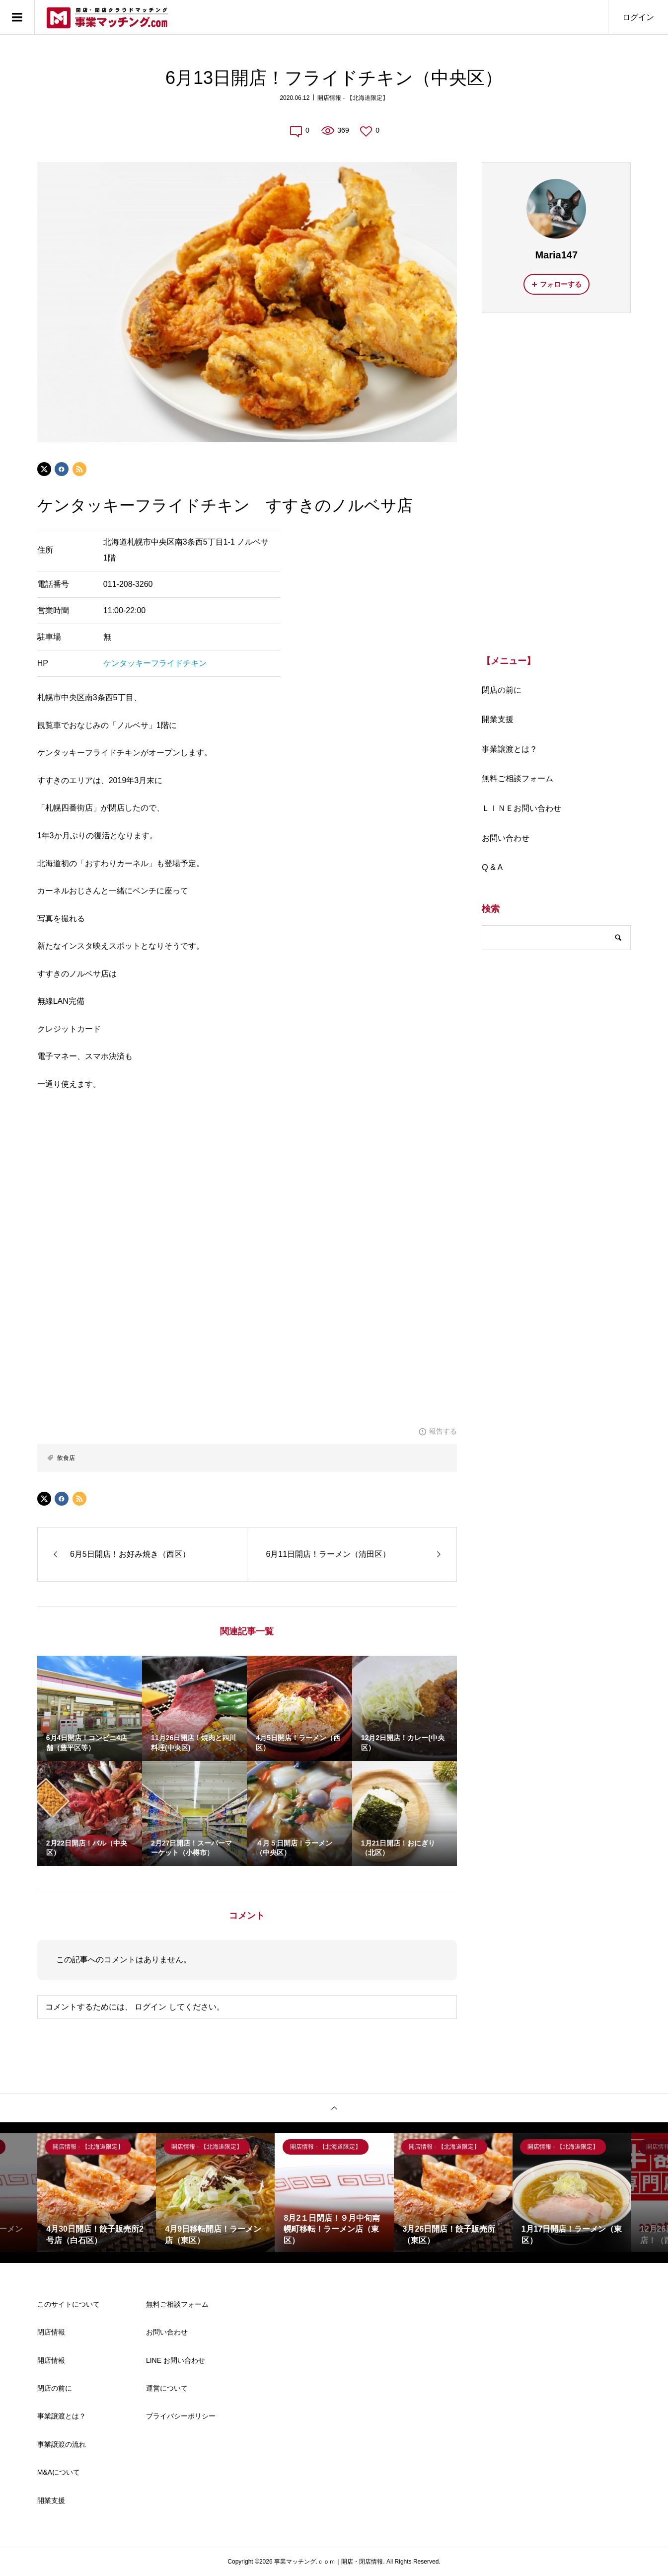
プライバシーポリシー (181, 2416)
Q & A (492, 867)
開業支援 (498, 719)
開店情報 (51, 2360)
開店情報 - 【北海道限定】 (352, 97)
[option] (96, 2192)
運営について (167, 2388)
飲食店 (66, 1457)
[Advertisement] (556, 483)
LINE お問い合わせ (175, 2360)
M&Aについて (58, 2472)
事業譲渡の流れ (61, 2444)
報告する (443, 1431)
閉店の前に (501, 690)
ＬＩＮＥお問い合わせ (521, 808)
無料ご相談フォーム (517, 778)
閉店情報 (51, 2332)
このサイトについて (68, 2304)
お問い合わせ (505, 838)
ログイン (638, 17)
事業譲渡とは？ (509, 749)
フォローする (561, 284)
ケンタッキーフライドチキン (155, 663)
